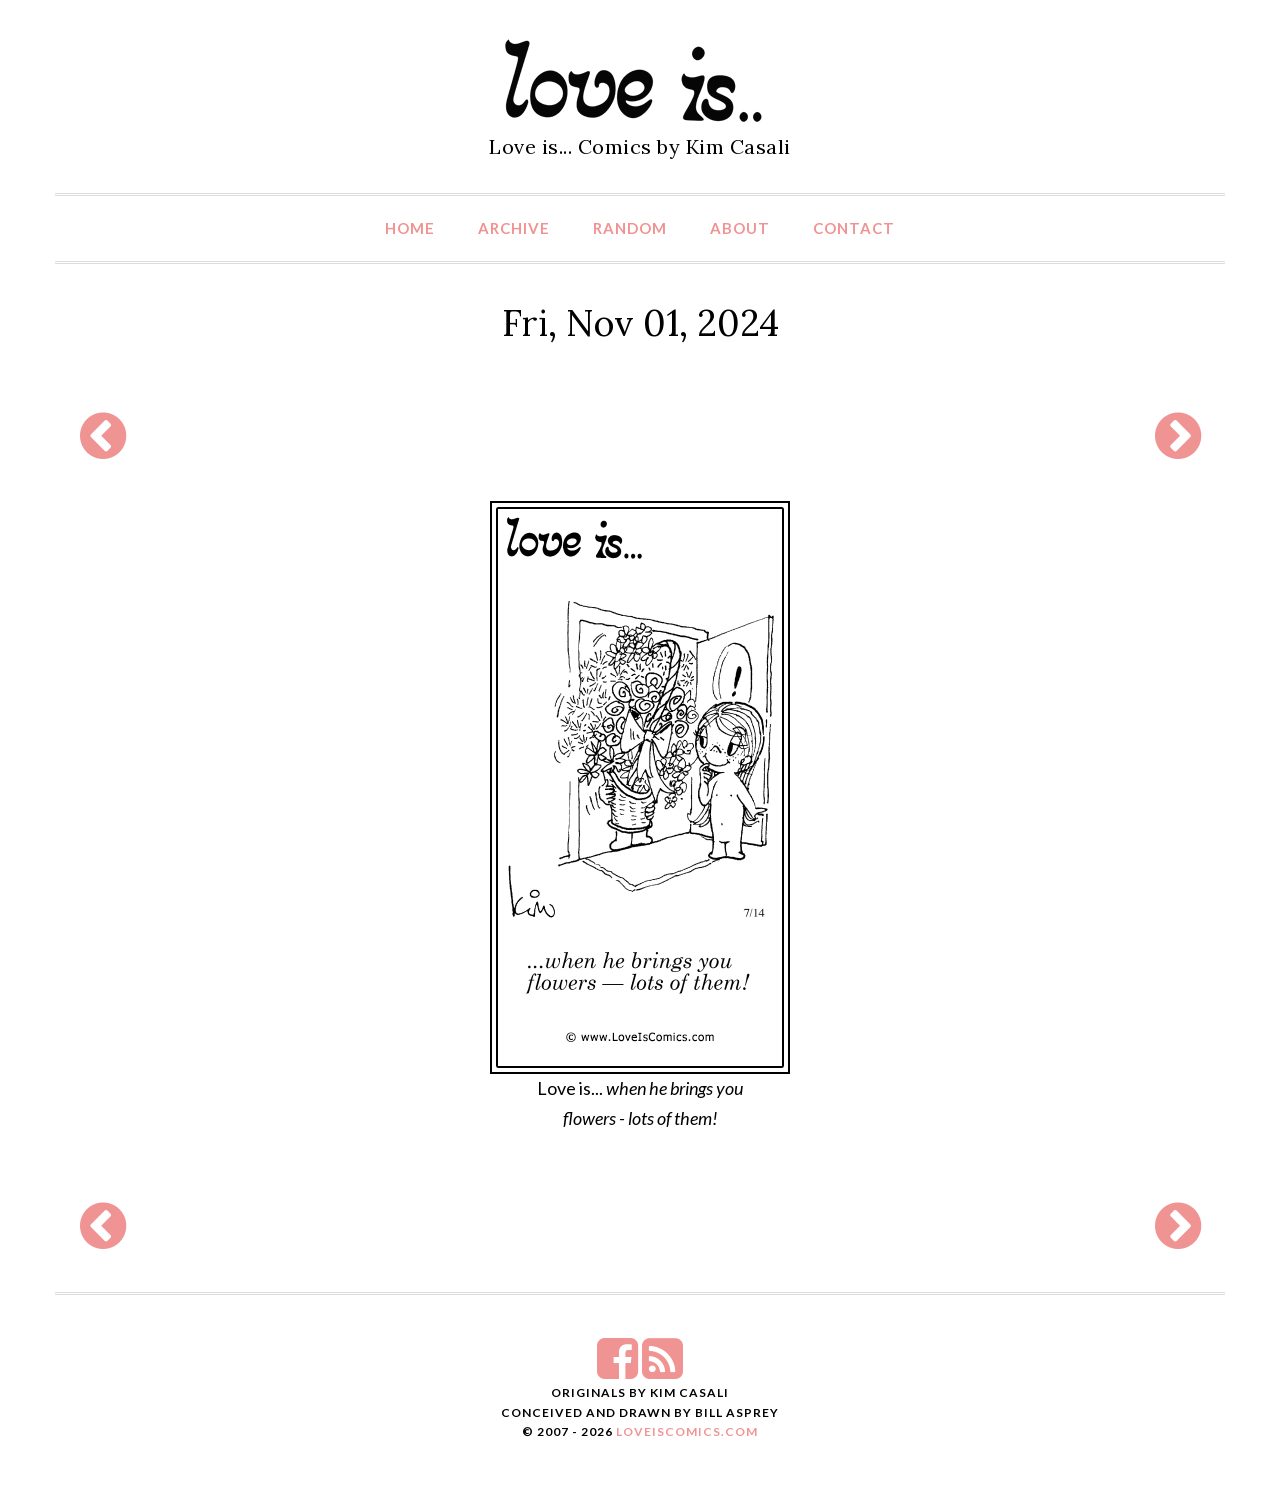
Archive (514, 228)
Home (410, 228)
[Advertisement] (640, 436)
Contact (854, 228)
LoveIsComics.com (687, 1431)
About (740, 228)
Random (630, 228)
